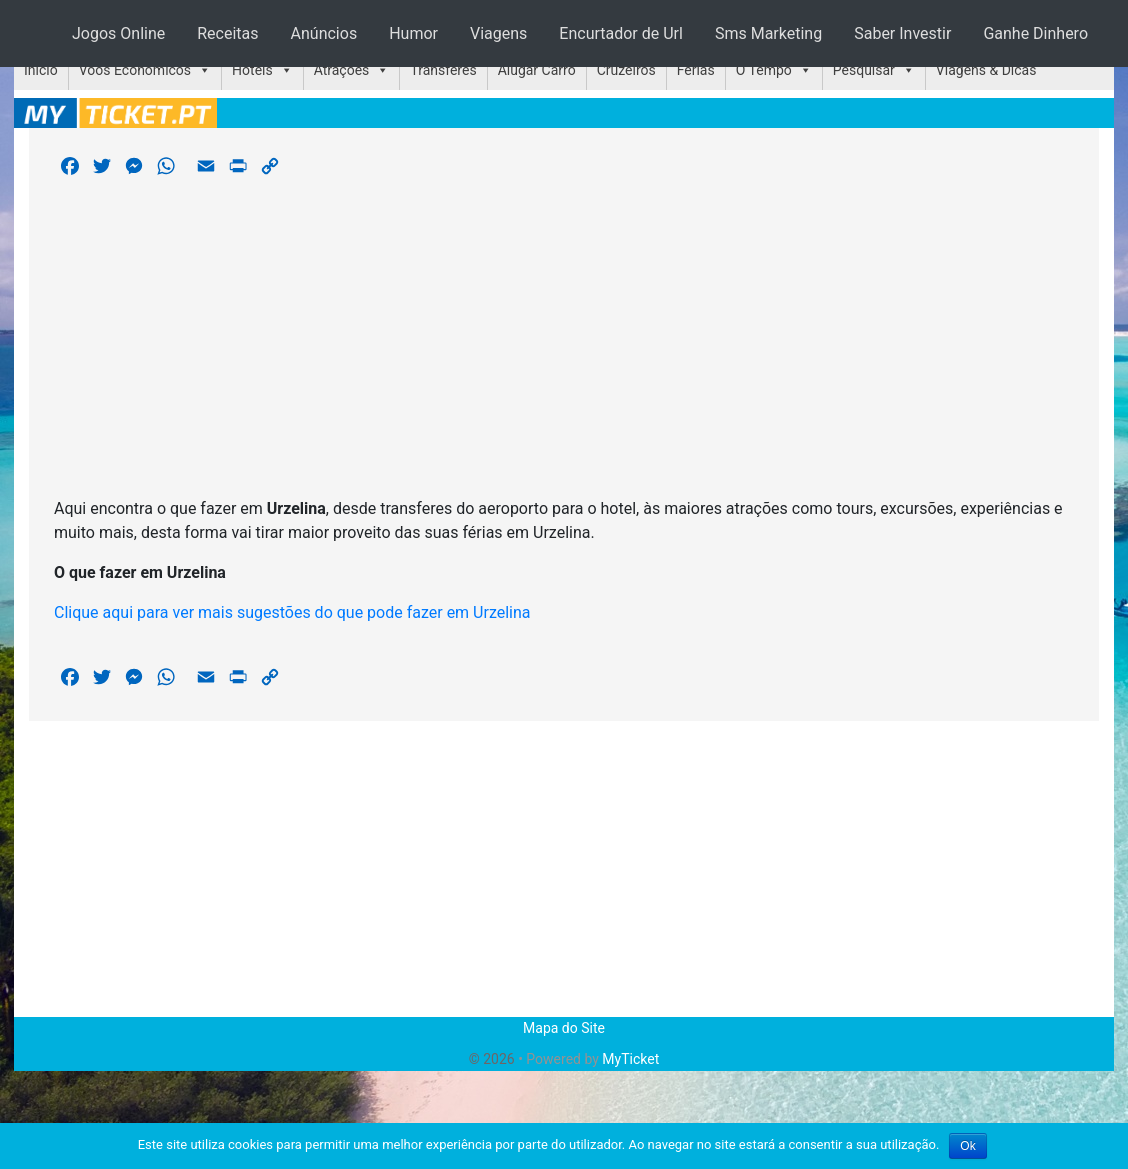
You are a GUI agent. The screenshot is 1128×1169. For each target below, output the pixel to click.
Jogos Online (118, 33)
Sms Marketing (768, 33)
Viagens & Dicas (986, 70)
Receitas (227, 33)
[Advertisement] (564, 341)
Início (41, 70)
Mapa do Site (564, 1028)
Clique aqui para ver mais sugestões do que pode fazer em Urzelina (292, 612)
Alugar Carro (537, 70)
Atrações (342, 70)
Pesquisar (864, 70)
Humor (413, 33)
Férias (696, 70)
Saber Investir (902, 33)
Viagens (498, 33)
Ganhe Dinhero (1035, 33)
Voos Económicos (135, 70)
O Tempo (764, 70)
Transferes (443, 70)
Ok (967, 1146)
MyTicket (630, 1059)
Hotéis (252, 70)
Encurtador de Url (621, 33)
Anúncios (324, 33)
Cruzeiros (626, 70)
